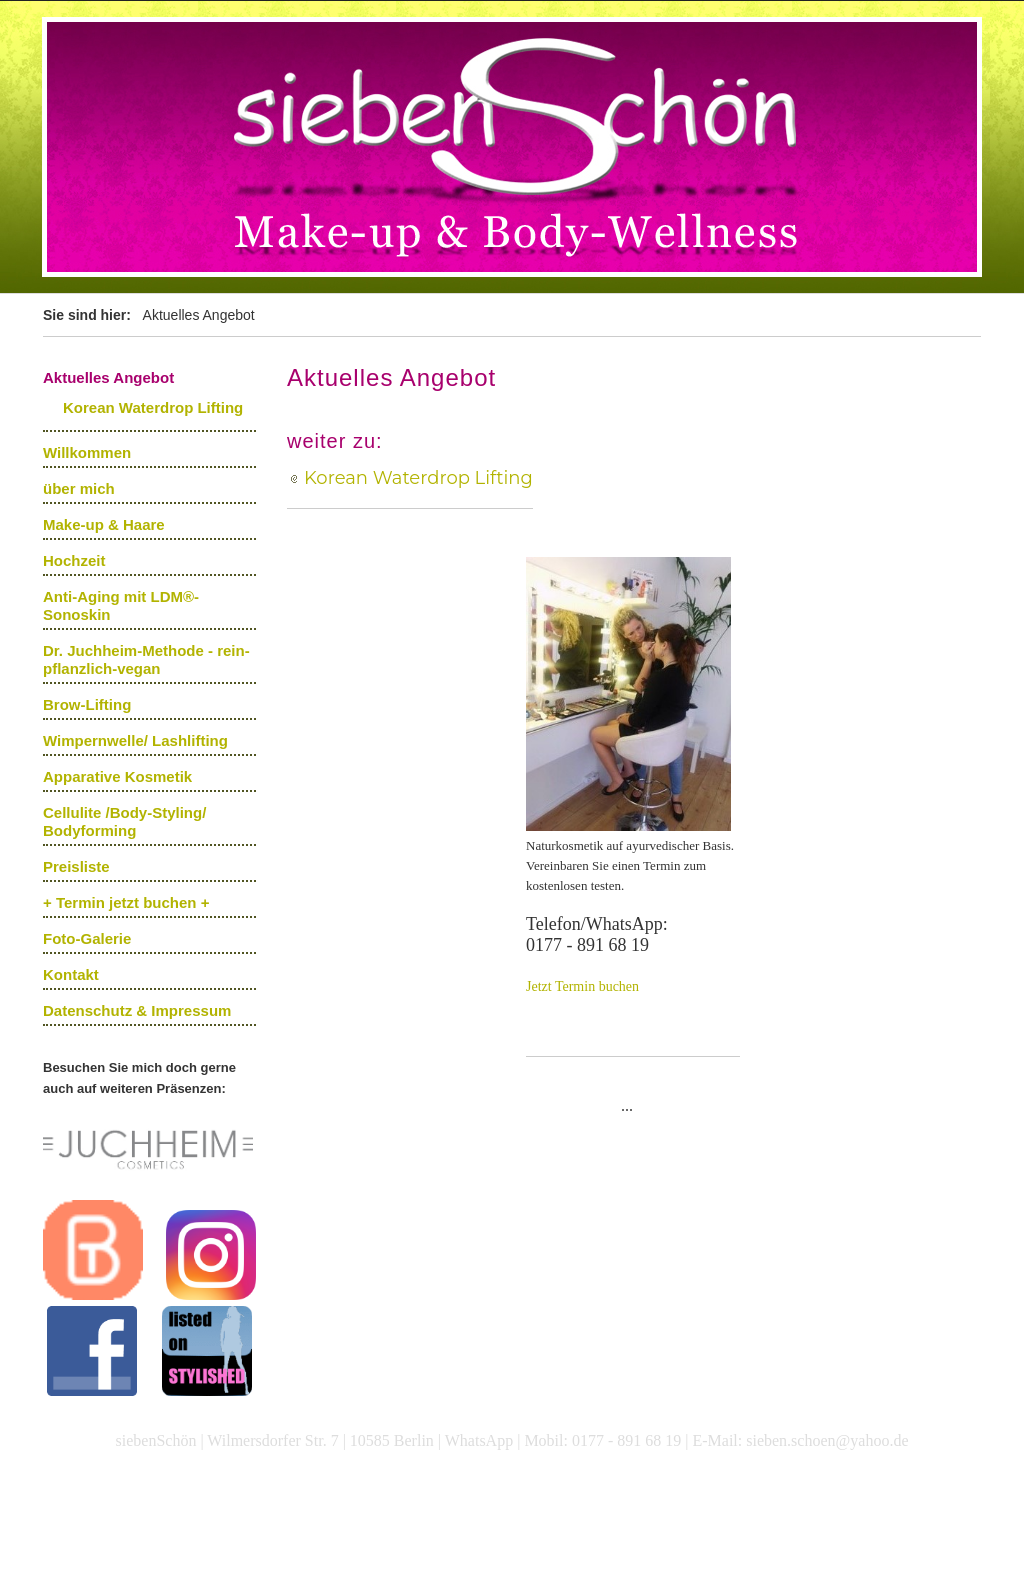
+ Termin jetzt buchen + (126, 902)
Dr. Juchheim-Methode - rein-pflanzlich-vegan (146, 659)
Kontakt (71, 974)
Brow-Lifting (87, 704)
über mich (79, 488)
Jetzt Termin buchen (582, 986)
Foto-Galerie (87, 938)
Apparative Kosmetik (117, 776)
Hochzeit (74, 560)
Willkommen (87, 452)
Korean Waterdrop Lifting (153, 407)
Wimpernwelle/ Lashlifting (135, 740)
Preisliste (76, 866)
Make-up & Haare (104, 524)
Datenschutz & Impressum (137, 1010)
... (627, 1105)
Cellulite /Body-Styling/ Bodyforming (124, 821)
